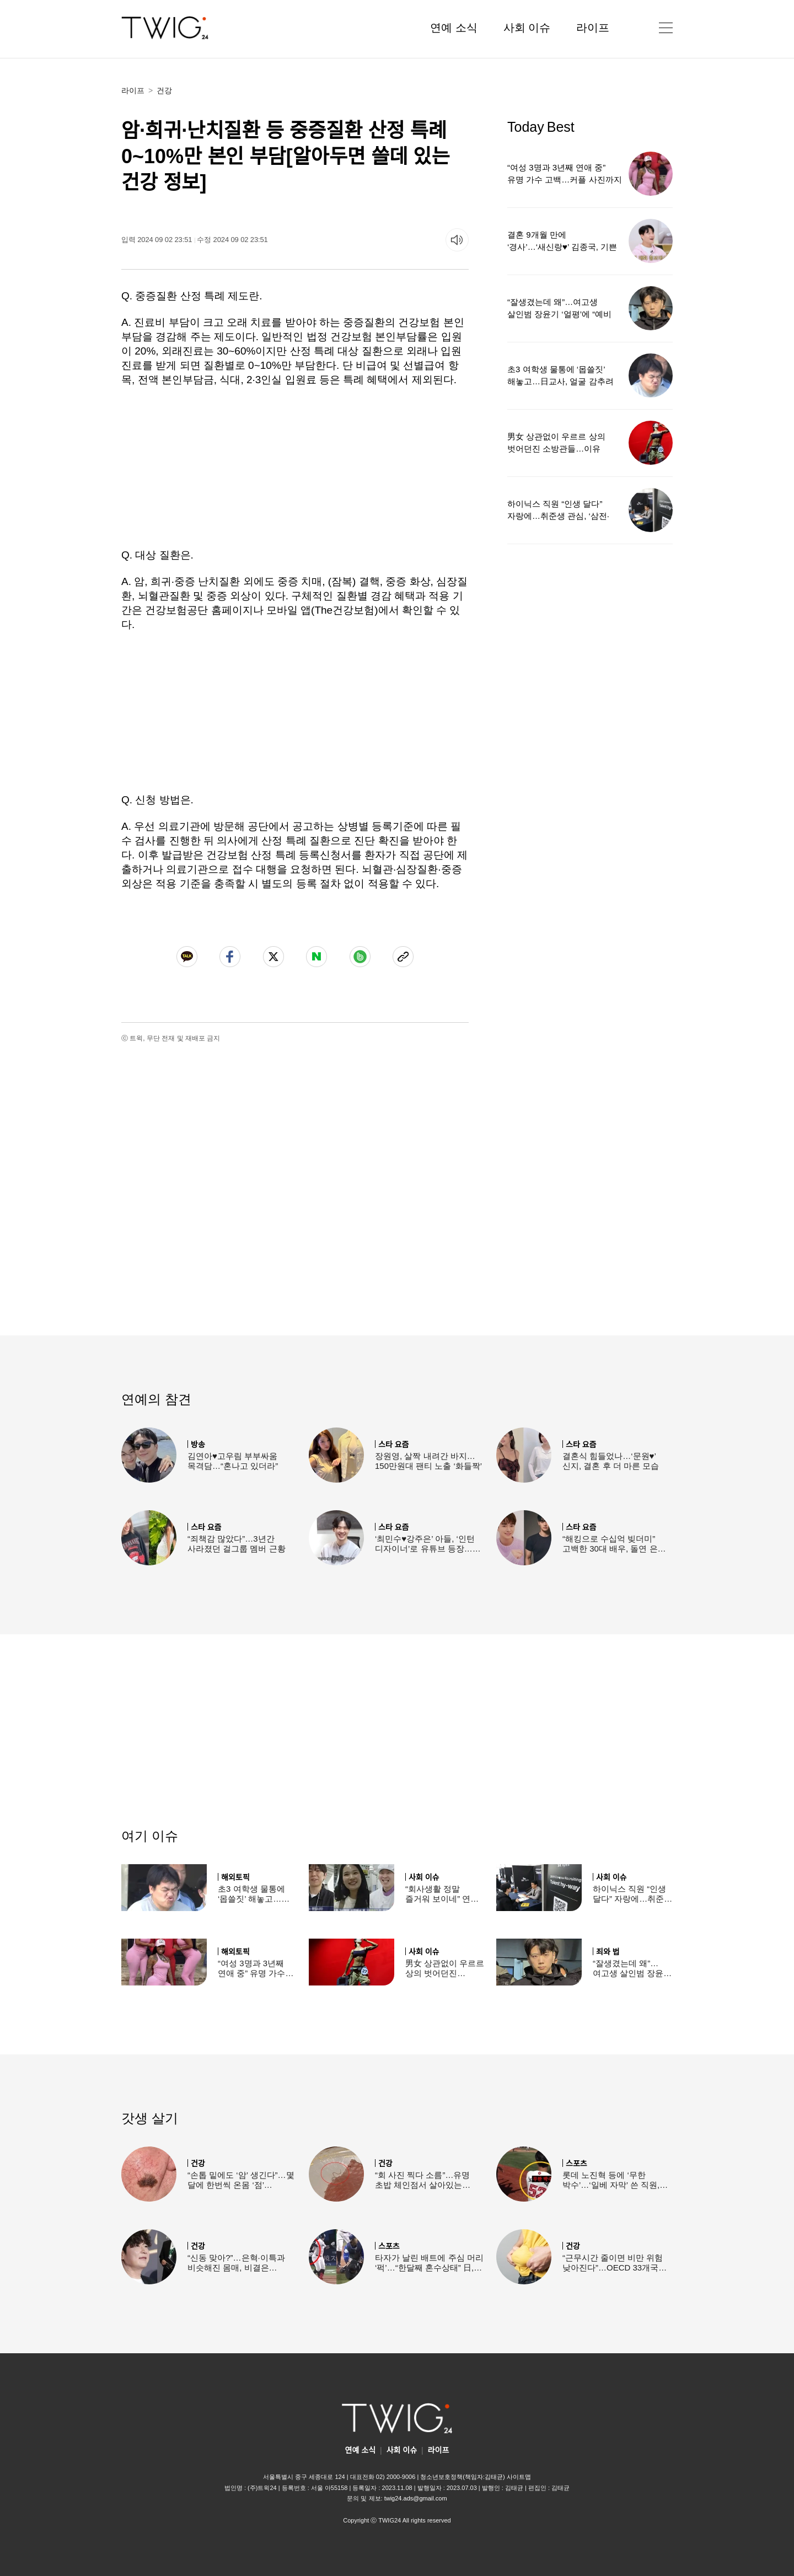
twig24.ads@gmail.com (415, 2498)
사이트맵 (519, 2476)
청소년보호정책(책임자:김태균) (462, 2476)
